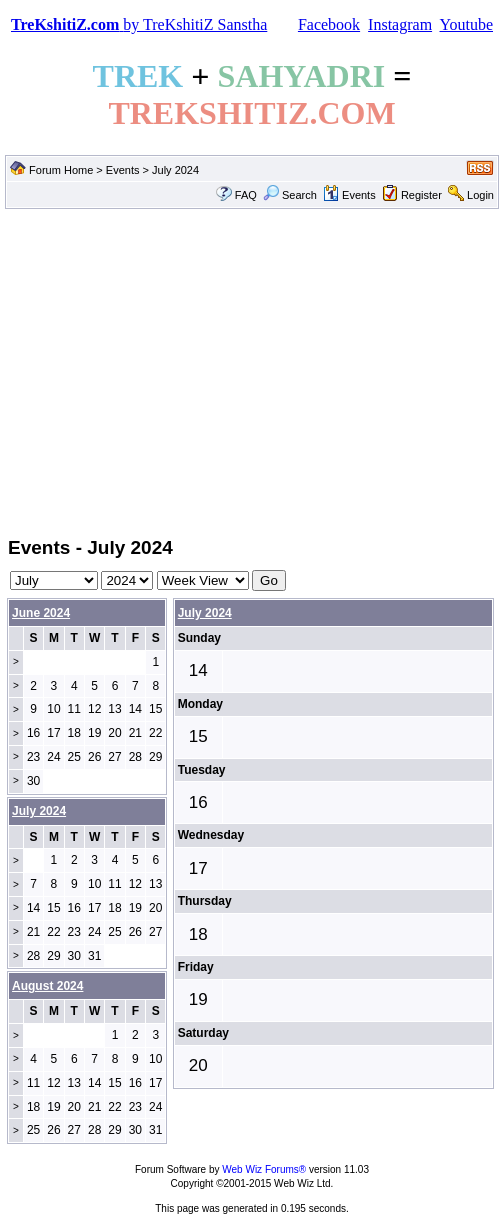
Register (421, 195)
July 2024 (205, 613)
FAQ (246, 195)
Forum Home (61, 170)
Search (290, 195)
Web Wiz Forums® (264, 1169)
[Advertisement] (252, 371)
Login (480, 195)
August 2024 (47, 986)
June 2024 (41, 613)
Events (123, 170)
